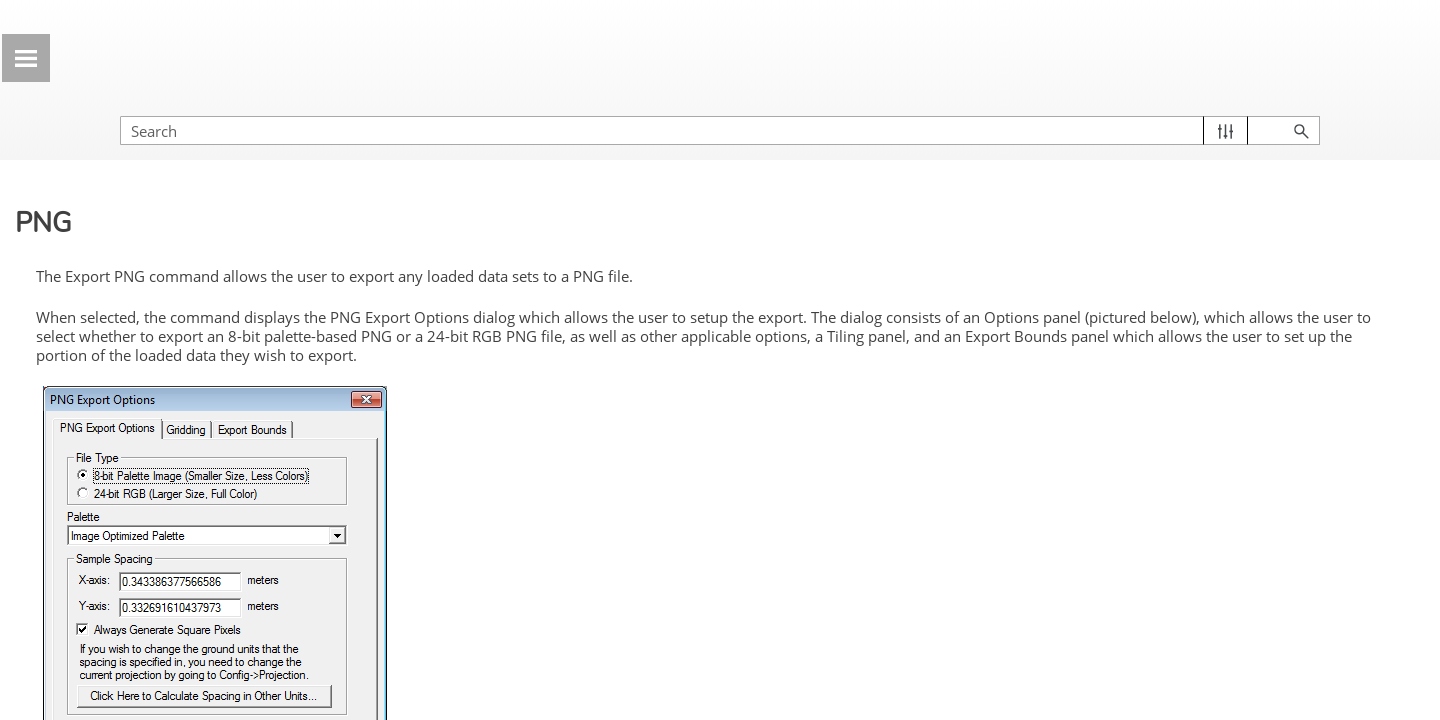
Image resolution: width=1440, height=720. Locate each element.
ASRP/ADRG (139, 604)
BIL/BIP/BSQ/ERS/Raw (172, 641)
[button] (1330, 110)
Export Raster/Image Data (192, 432)
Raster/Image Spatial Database (164, 517)
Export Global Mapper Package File (183, 172)
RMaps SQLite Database (177, 566)
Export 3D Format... (192, 357)
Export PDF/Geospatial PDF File (186, 282)
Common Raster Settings (178, 468)
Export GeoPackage (146, 319)
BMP (112, 678)
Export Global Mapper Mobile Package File (176, 233)
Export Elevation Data (192, 395)
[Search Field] (1225, 110)
